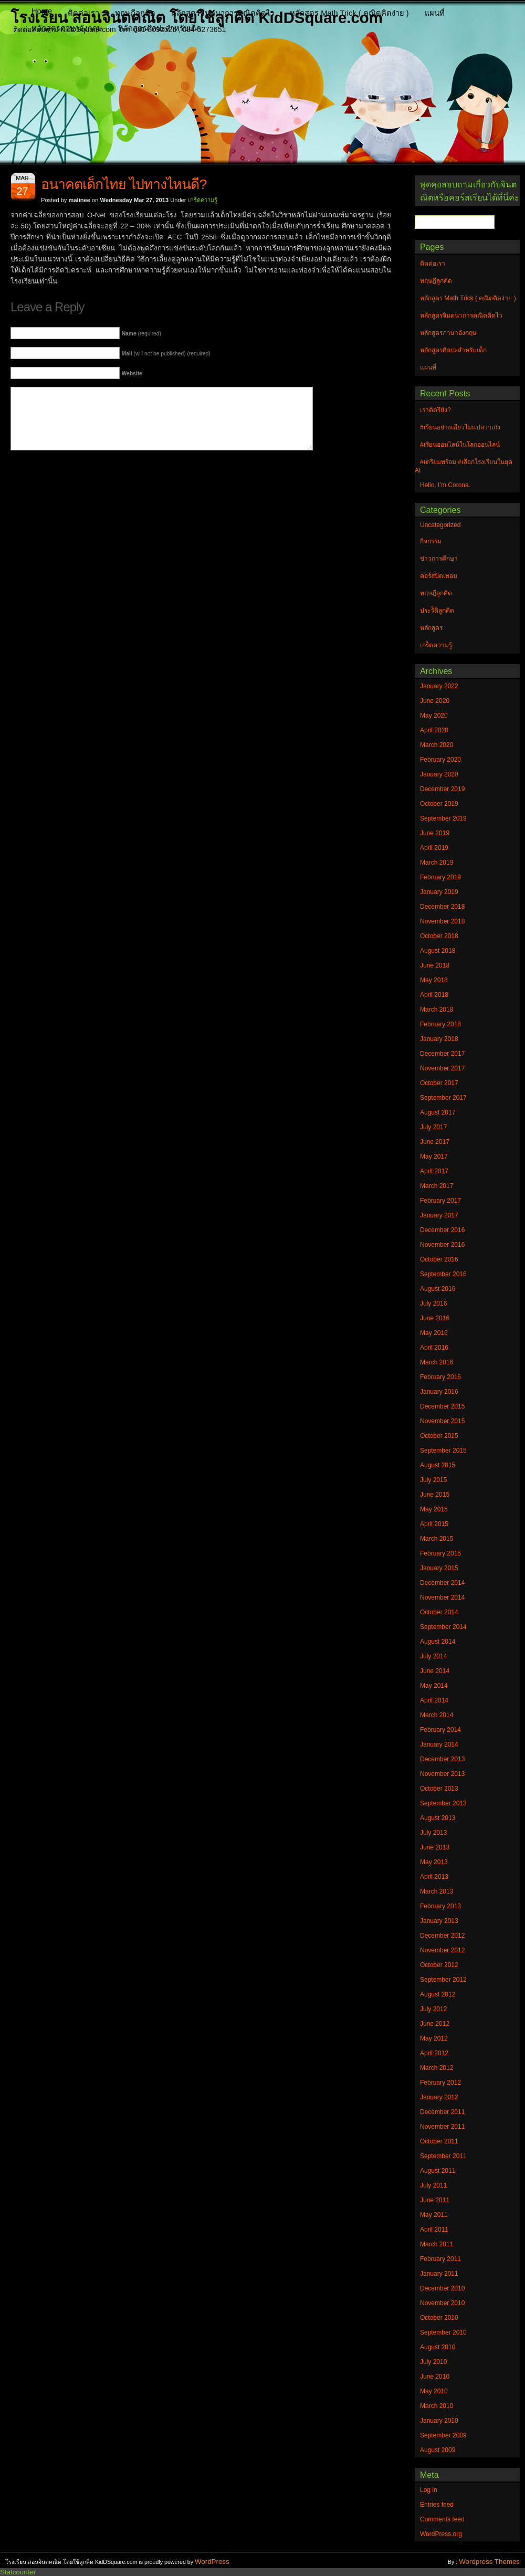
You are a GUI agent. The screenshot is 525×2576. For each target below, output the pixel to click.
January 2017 (439, 1215)
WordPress (212, 2562)
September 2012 (443, 1979)
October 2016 (439, 1259)
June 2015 (434, 1494)
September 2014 (443, 1627)
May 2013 (434, 1862)
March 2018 (436, 1009)
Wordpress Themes (489, 2562)
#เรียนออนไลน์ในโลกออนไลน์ (460, 444)
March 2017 (436, 1186)
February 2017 (440, 1200)
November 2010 (442, 2303)
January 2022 (439, 686)
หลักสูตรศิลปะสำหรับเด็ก (159, 28)
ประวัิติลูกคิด (437, 610)
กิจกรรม (431, 541)
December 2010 (442, 2288)
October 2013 (439, 1788)
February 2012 (440, 2082)
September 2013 (443, 1803)
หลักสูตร (431, 628)
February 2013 (440, 1906)
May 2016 (434, 1333)
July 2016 (433, 1303)
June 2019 (434, 833)
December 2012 (442, 1935)
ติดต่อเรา (83, 13)
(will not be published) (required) (166, 353)
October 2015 (439, 1435)
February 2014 (440, 1729)
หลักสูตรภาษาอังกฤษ (67, 28)
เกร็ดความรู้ (202, 200)
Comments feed (442, 2519)
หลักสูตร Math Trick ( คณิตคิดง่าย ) (349, 13)
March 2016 (436, 1362)
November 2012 (442, 1950)
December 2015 (442, 1406)
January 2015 (439, 1568)
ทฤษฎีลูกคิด (135, 13)
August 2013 (437, 1818)
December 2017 (442, 1053)
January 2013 (439, 1921)
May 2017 (434, 1156)
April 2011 (434, 2229)
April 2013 (434, 1876)
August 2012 (437, 1994)
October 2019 (439, 803)
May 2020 (434, 715)
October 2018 (439, 936)
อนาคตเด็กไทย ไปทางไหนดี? (123, 184)
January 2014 (439, 1744)
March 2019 (436, 862)
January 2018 (439, 1039)
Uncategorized (440, 525)
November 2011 (442, 2126)
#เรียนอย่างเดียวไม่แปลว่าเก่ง (460, 427)
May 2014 (434, 1685)
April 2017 (434, 1171)
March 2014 (436, 1715)
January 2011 (439, 2273)
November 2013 (442, 1774)
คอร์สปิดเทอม (438, 576)
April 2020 (434, 730)
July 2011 (433, 2185)
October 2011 (439, 2141)
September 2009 (443, 2435)
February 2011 (440, 2259)
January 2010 (439, 2420)
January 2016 (439, 1391)
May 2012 (434, 2038)
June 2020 (434, 701)
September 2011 (443, 2156)
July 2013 (433, 1832)
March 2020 (436, 745)
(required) (141, 334)
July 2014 (433, 1656)
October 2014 (439, 1612)
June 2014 (434, 1671)
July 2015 (433, 1480)
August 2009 (437, 2450)
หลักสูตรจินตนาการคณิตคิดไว (222, 13)
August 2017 (437, 1112)
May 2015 (434, 1509)
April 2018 (434, 994)
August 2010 (437, 2347)
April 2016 (434, 1347)
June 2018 (434, 965)
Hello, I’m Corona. (445, 485)
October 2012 (439, 1965)
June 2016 (434, 1318)
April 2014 (434, 1700)
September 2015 (443, 1450)
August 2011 (437, 2170)
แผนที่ (435, 13)
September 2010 (443, 2332)
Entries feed (437, 2504)
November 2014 (442, 1597)
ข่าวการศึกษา (439, 558)
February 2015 (440, 1553)
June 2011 (434, 2200)
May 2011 (434, 2214)
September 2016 (443, 1274)
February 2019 (440, 877)
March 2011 (436, 2244)
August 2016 (437, 1288)
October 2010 (439, 2317)
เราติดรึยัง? (435, 410)
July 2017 (433, 1127)
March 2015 (436, 1538)
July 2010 (433, 2361)
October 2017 (439, 1083)
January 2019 (439, 892)
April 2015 (434, 1524)
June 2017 (434, 1141)
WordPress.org (441, 2534)
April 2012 (434, 2053)
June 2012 (434, 2023)
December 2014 (442, 1582)
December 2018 (442, 906)
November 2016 (442, 1244)
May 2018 (434, 980)
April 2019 (434, 847)
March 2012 (436, 2068)
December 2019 (442, 789)
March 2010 (436, 2406)
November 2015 (442, 1421)
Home (42, 11)
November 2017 (442, 1068)
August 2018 (437, 950)
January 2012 (439, 2097)
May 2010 (434, 2391)
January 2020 (439, 774)
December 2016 (442, 1230)
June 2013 (434, 1847)
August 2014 (437, 1641)
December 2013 (442, 1759)
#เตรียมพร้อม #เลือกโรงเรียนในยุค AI (463, 466)
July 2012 (433, 2009)
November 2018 (442, 921)
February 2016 (440, 1377)
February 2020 (440, 759)
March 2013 (436, 1891)
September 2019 (443, 818)
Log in (428, 2490)
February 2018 (440, 1024)
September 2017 (443, 1097)
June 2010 (434, 2376)
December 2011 (442, 2112)
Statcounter (18, 2572)
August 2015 (437, 1465)
